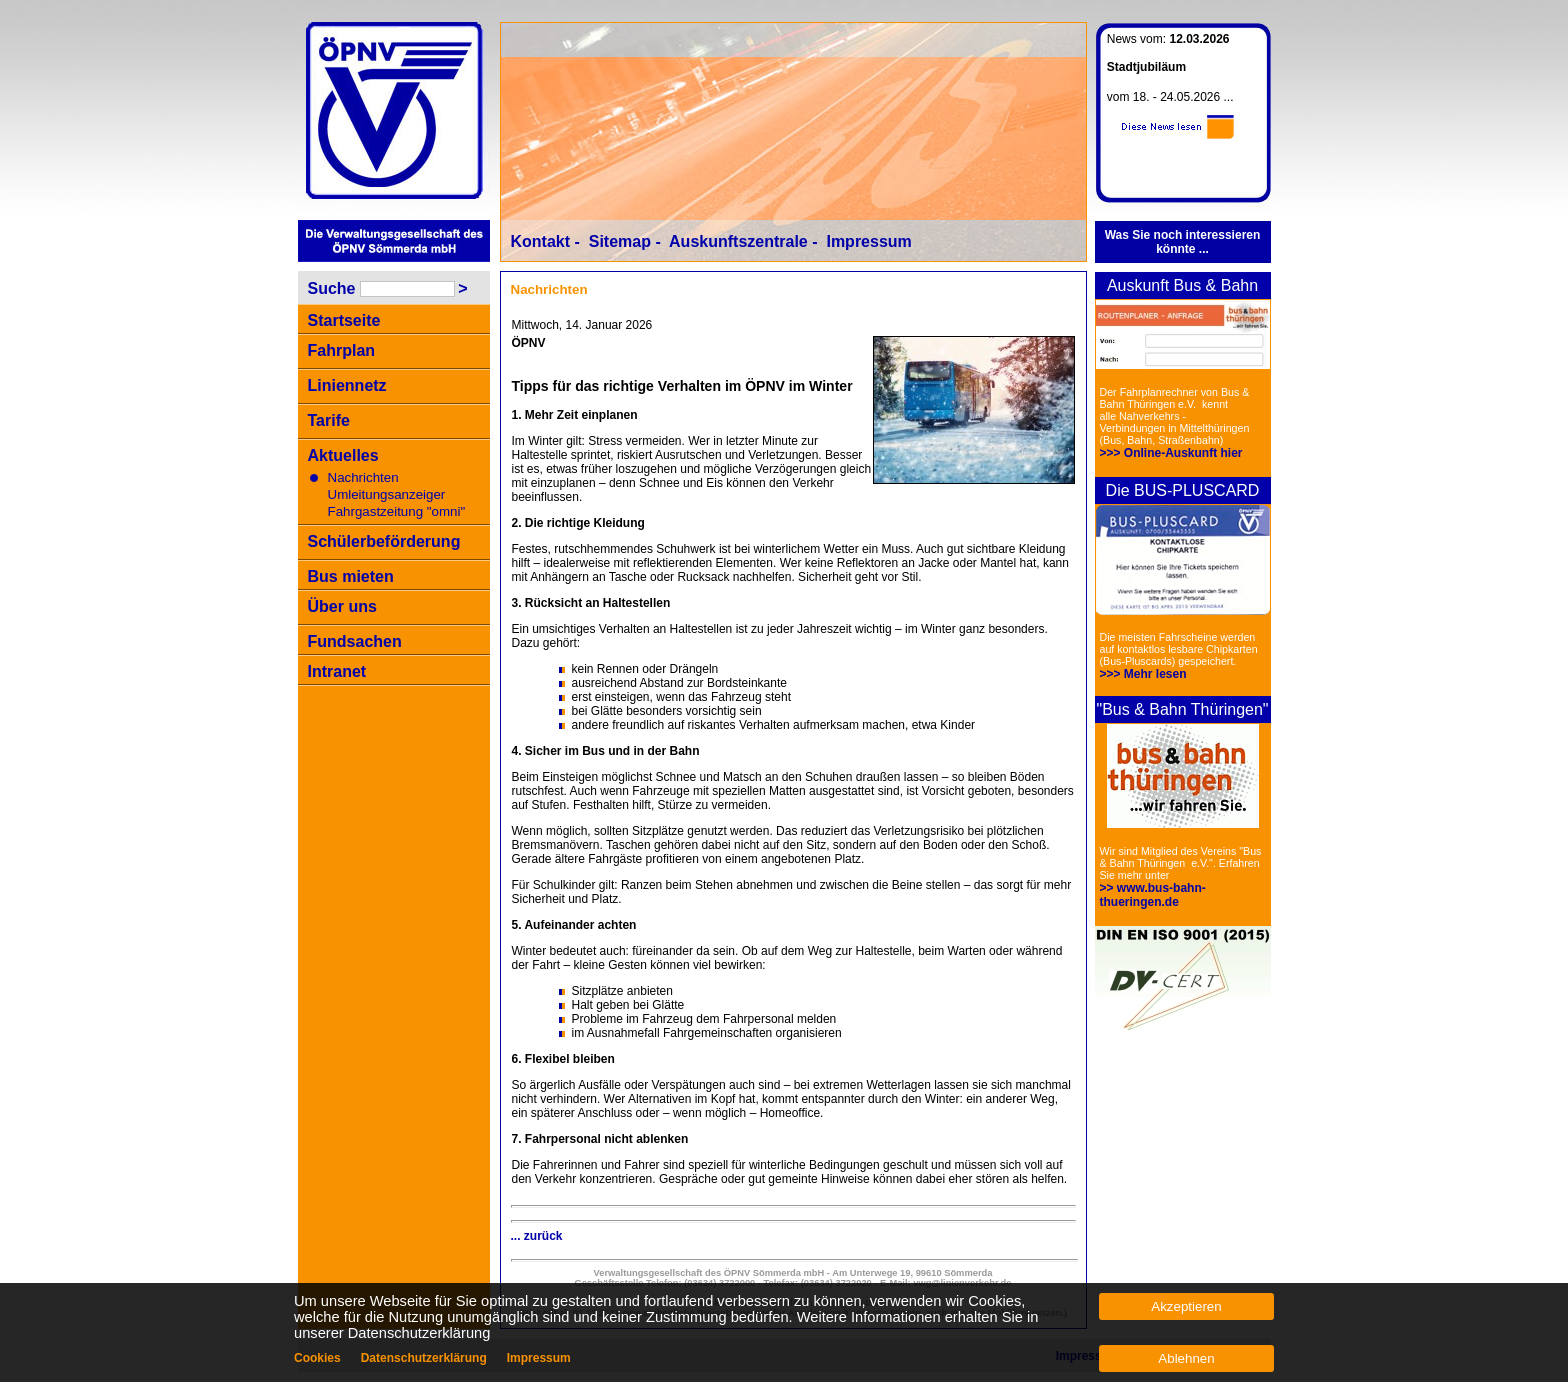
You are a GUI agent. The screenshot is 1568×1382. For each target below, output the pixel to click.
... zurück (537, 1236)
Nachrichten (363, 477)
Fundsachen (355, 641)
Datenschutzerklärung (424, 1358)
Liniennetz (347, 385)
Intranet (337, 671)
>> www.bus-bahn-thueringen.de (1153, 895)
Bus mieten (351, 576)
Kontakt (541, 241)
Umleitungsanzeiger (387, 494)
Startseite (344, 320)
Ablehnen (1186, 1358)
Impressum (868, 241)
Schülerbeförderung (384, 541)
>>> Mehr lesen (1143, 674)
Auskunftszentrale (738, 241)
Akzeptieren (1186, 1306)
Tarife (329, 420)
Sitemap (620, 241)
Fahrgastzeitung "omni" (397, 511)
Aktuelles (343, 455)
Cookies (317, 1358)
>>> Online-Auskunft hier (1171, 453)
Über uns (342, 606)
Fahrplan (342, 350)
